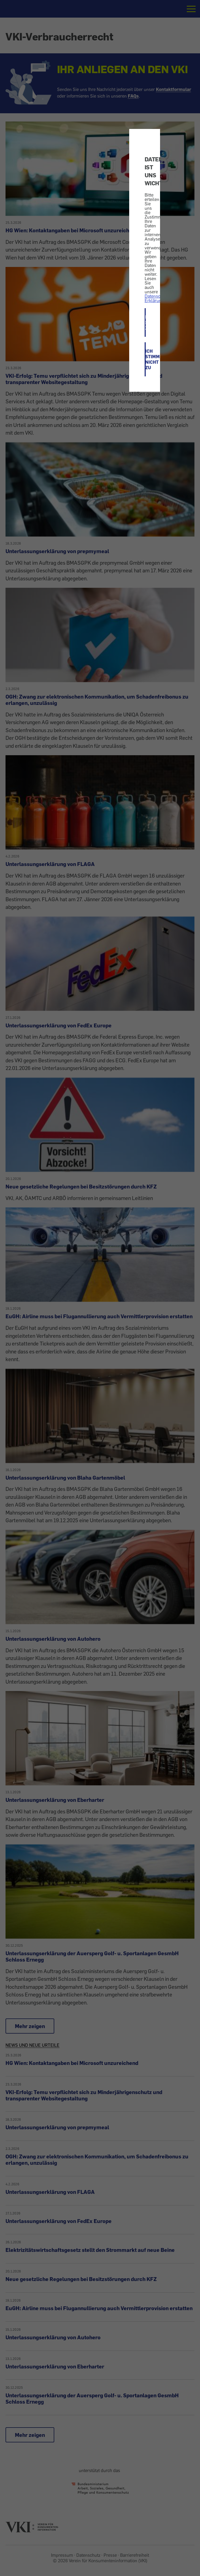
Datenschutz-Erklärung (157, 298)
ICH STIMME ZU (145, 322)
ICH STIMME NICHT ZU (145, 359)
